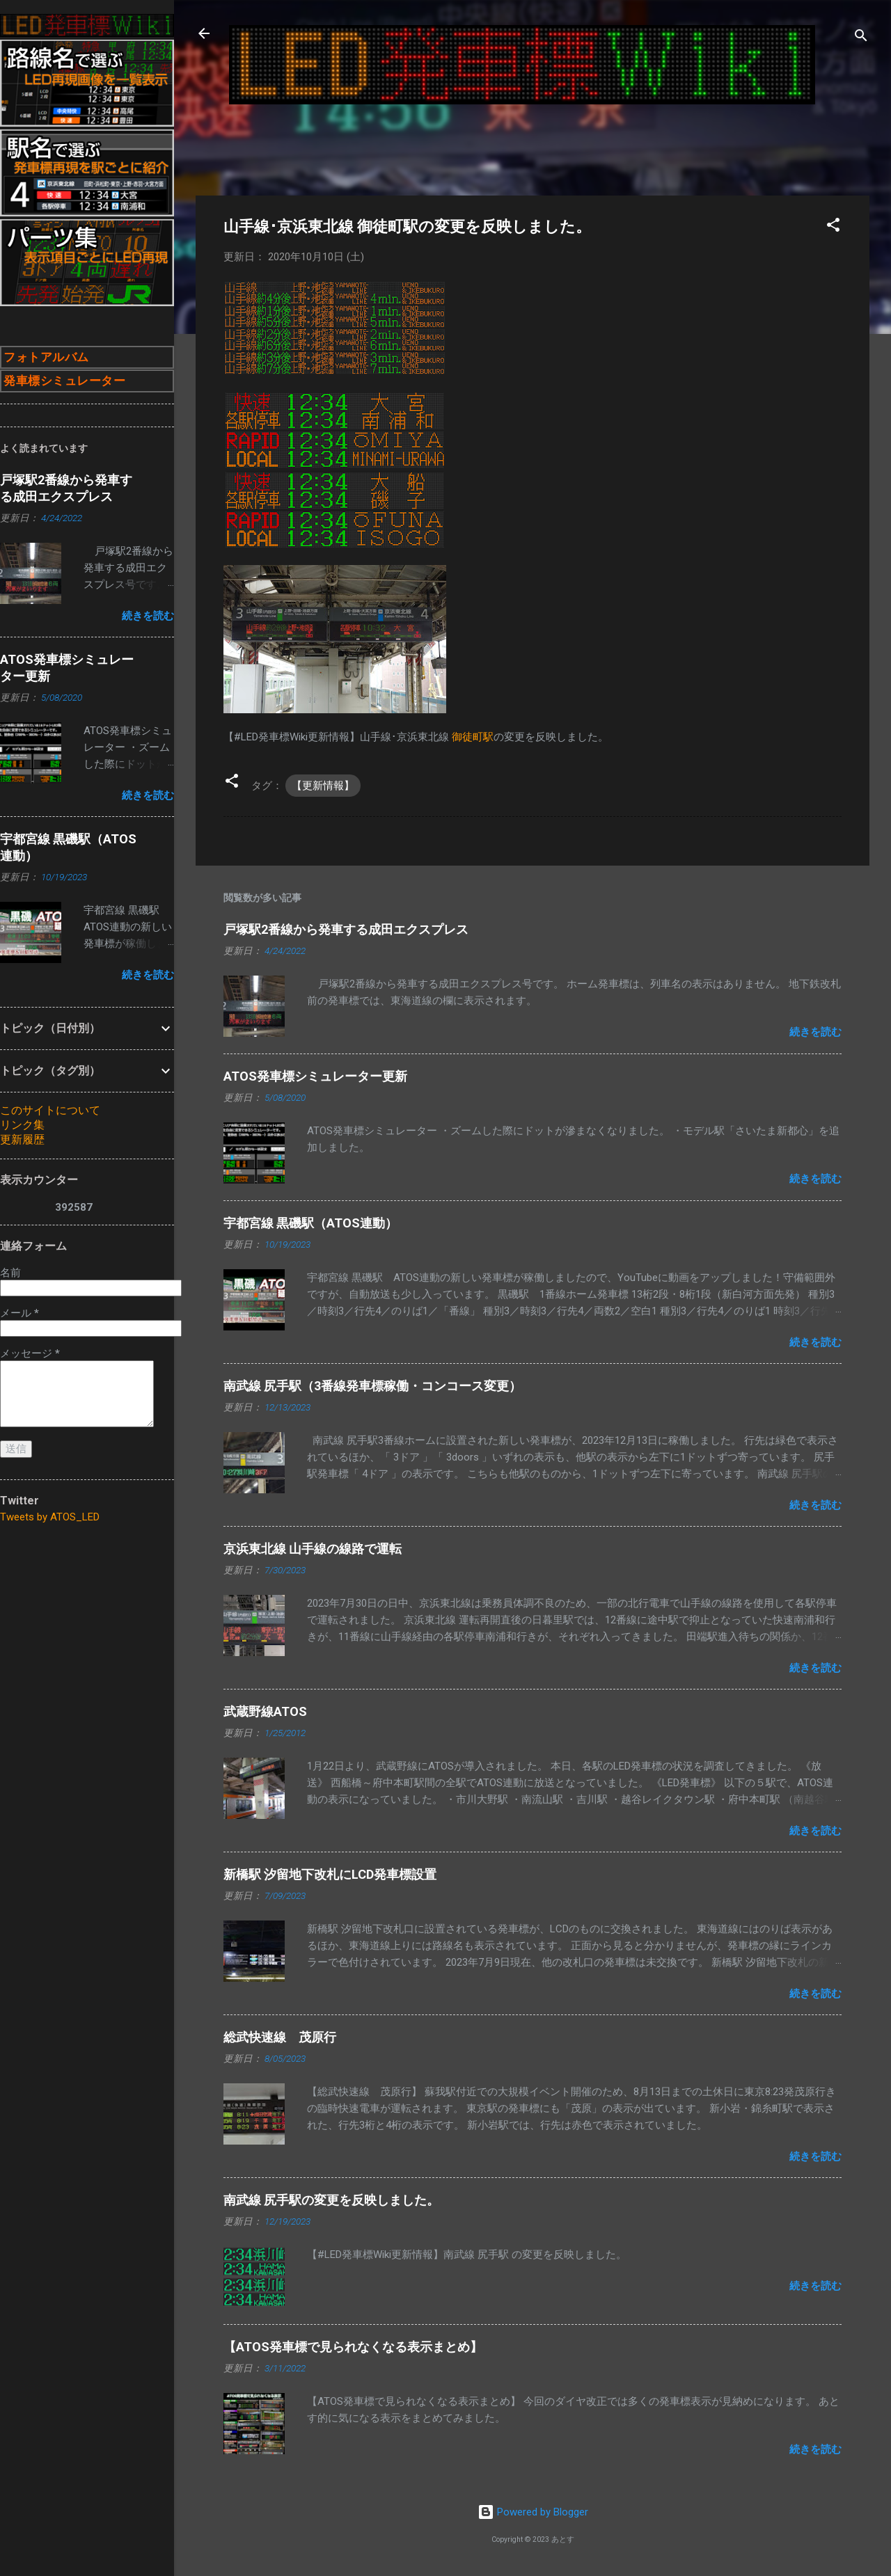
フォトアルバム (46, 357)
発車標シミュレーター (64, 381)
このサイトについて (50, 1110)
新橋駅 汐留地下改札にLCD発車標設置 (329, 1874)
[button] (833, 227)
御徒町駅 (473, 737)
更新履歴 (22, 1139)
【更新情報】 (323, 785)
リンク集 (22, 1124)
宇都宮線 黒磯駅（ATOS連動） (310, 1223)
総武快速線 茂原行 (279, 2037)
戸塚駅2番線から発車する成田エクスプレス (345, 929)
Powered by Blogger (533, 2512)
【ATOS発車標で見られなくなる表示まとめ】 (352, 2346)
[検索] (861, 38)
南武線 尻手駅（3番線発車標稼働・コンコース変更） (372, 1385)
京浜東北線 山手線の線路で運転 (312, 1548)
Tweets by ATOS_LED (50, 1517)
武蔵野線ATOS (265, 1711)
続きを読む (815, 1032)
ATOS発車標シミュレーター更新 (315, 1076)
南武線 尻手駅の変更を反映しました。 (331, 2200)
